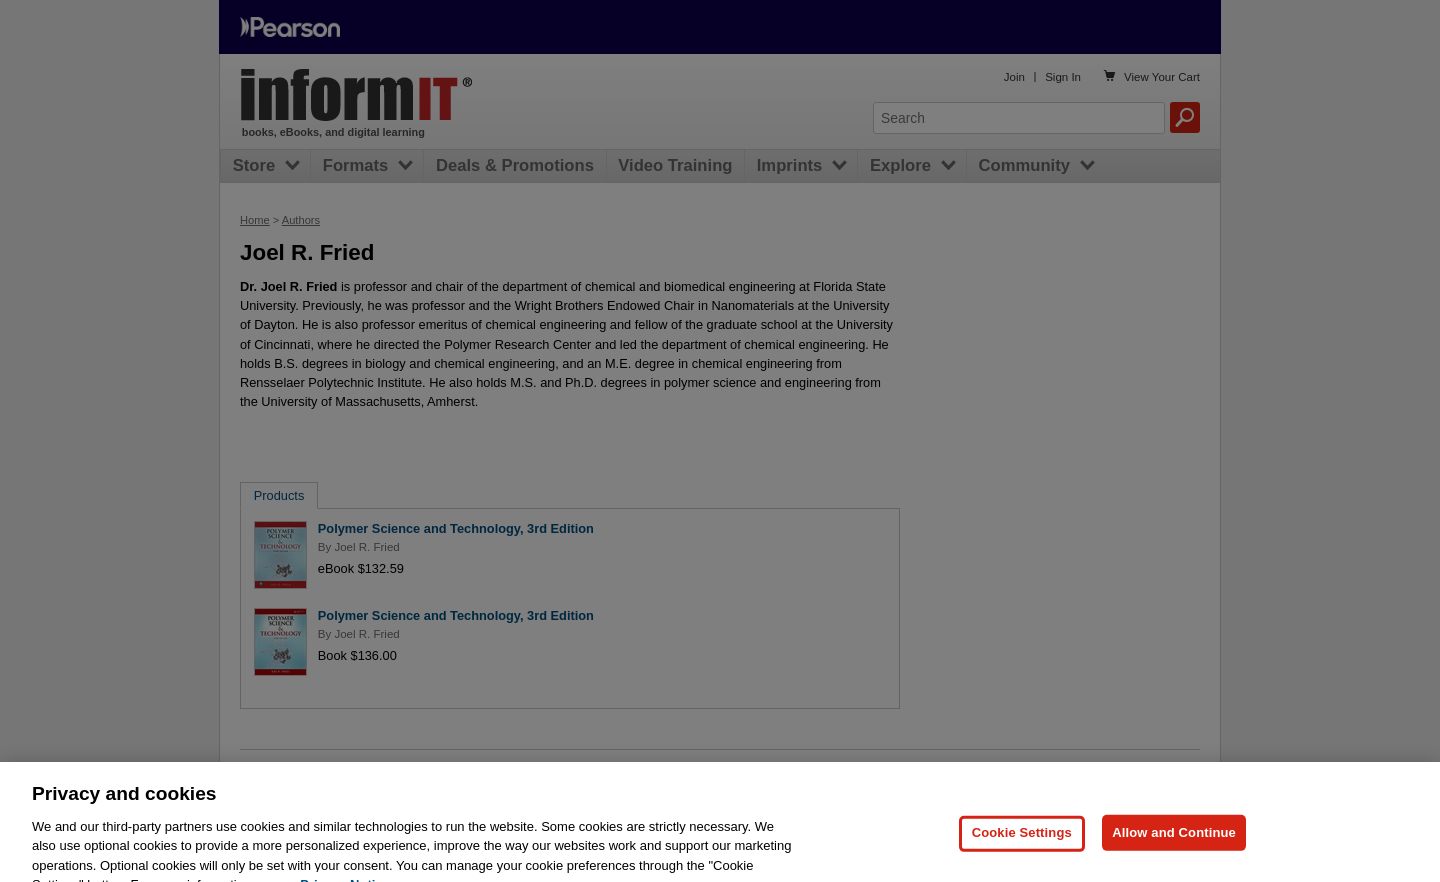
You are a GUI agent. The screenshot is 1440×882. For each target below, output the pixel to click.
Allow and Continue (1174, 852)
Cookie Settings (1022, 852)
